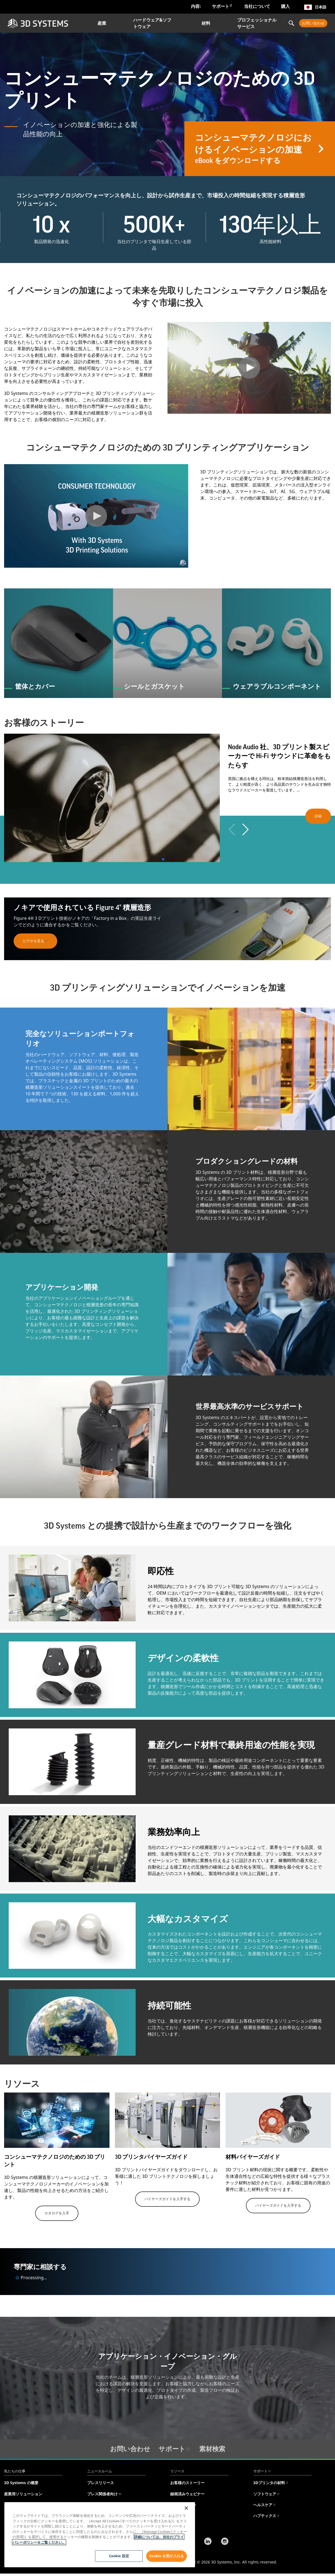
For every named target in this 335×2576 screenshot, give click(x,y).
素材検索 (212, 2448)
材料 (206, 23)
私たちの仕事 (14, 2471)
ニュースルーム (99, 2471)
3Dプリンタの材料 (271, 2482)
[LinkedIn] (207, 2542)
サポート (222, 6)
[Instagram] (224, 2542)
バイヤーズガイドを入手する (167, 2198)
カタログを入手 (56, 2213)
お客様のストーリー (187, 2482)
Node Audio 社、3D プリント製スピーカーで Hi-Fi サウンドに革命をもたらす (279, 756)
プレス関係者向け (104, 2493)
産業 (102, 23)
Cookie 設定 (119, 2555)
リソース (177, 2471)
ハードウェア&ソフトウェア (152, 23)
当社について (257, 6)
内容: (196, 6)
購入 (285, 6)
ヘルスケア (264, 2504)
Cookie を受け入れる (166, 2555)
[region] (99, 2534)
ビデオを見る (35, 940)
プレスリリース (100, 2482)
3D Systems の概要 (21, 2482)
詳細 (318, 816)
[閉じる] (186, 2508)
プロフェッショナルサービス (256, 23)
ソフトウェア (266, 2493)
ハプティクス (266, 2515)
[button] (163, 859)
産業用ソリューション (23, 2493)
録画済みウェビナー (187, 2493)
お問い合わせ (313, 23)
